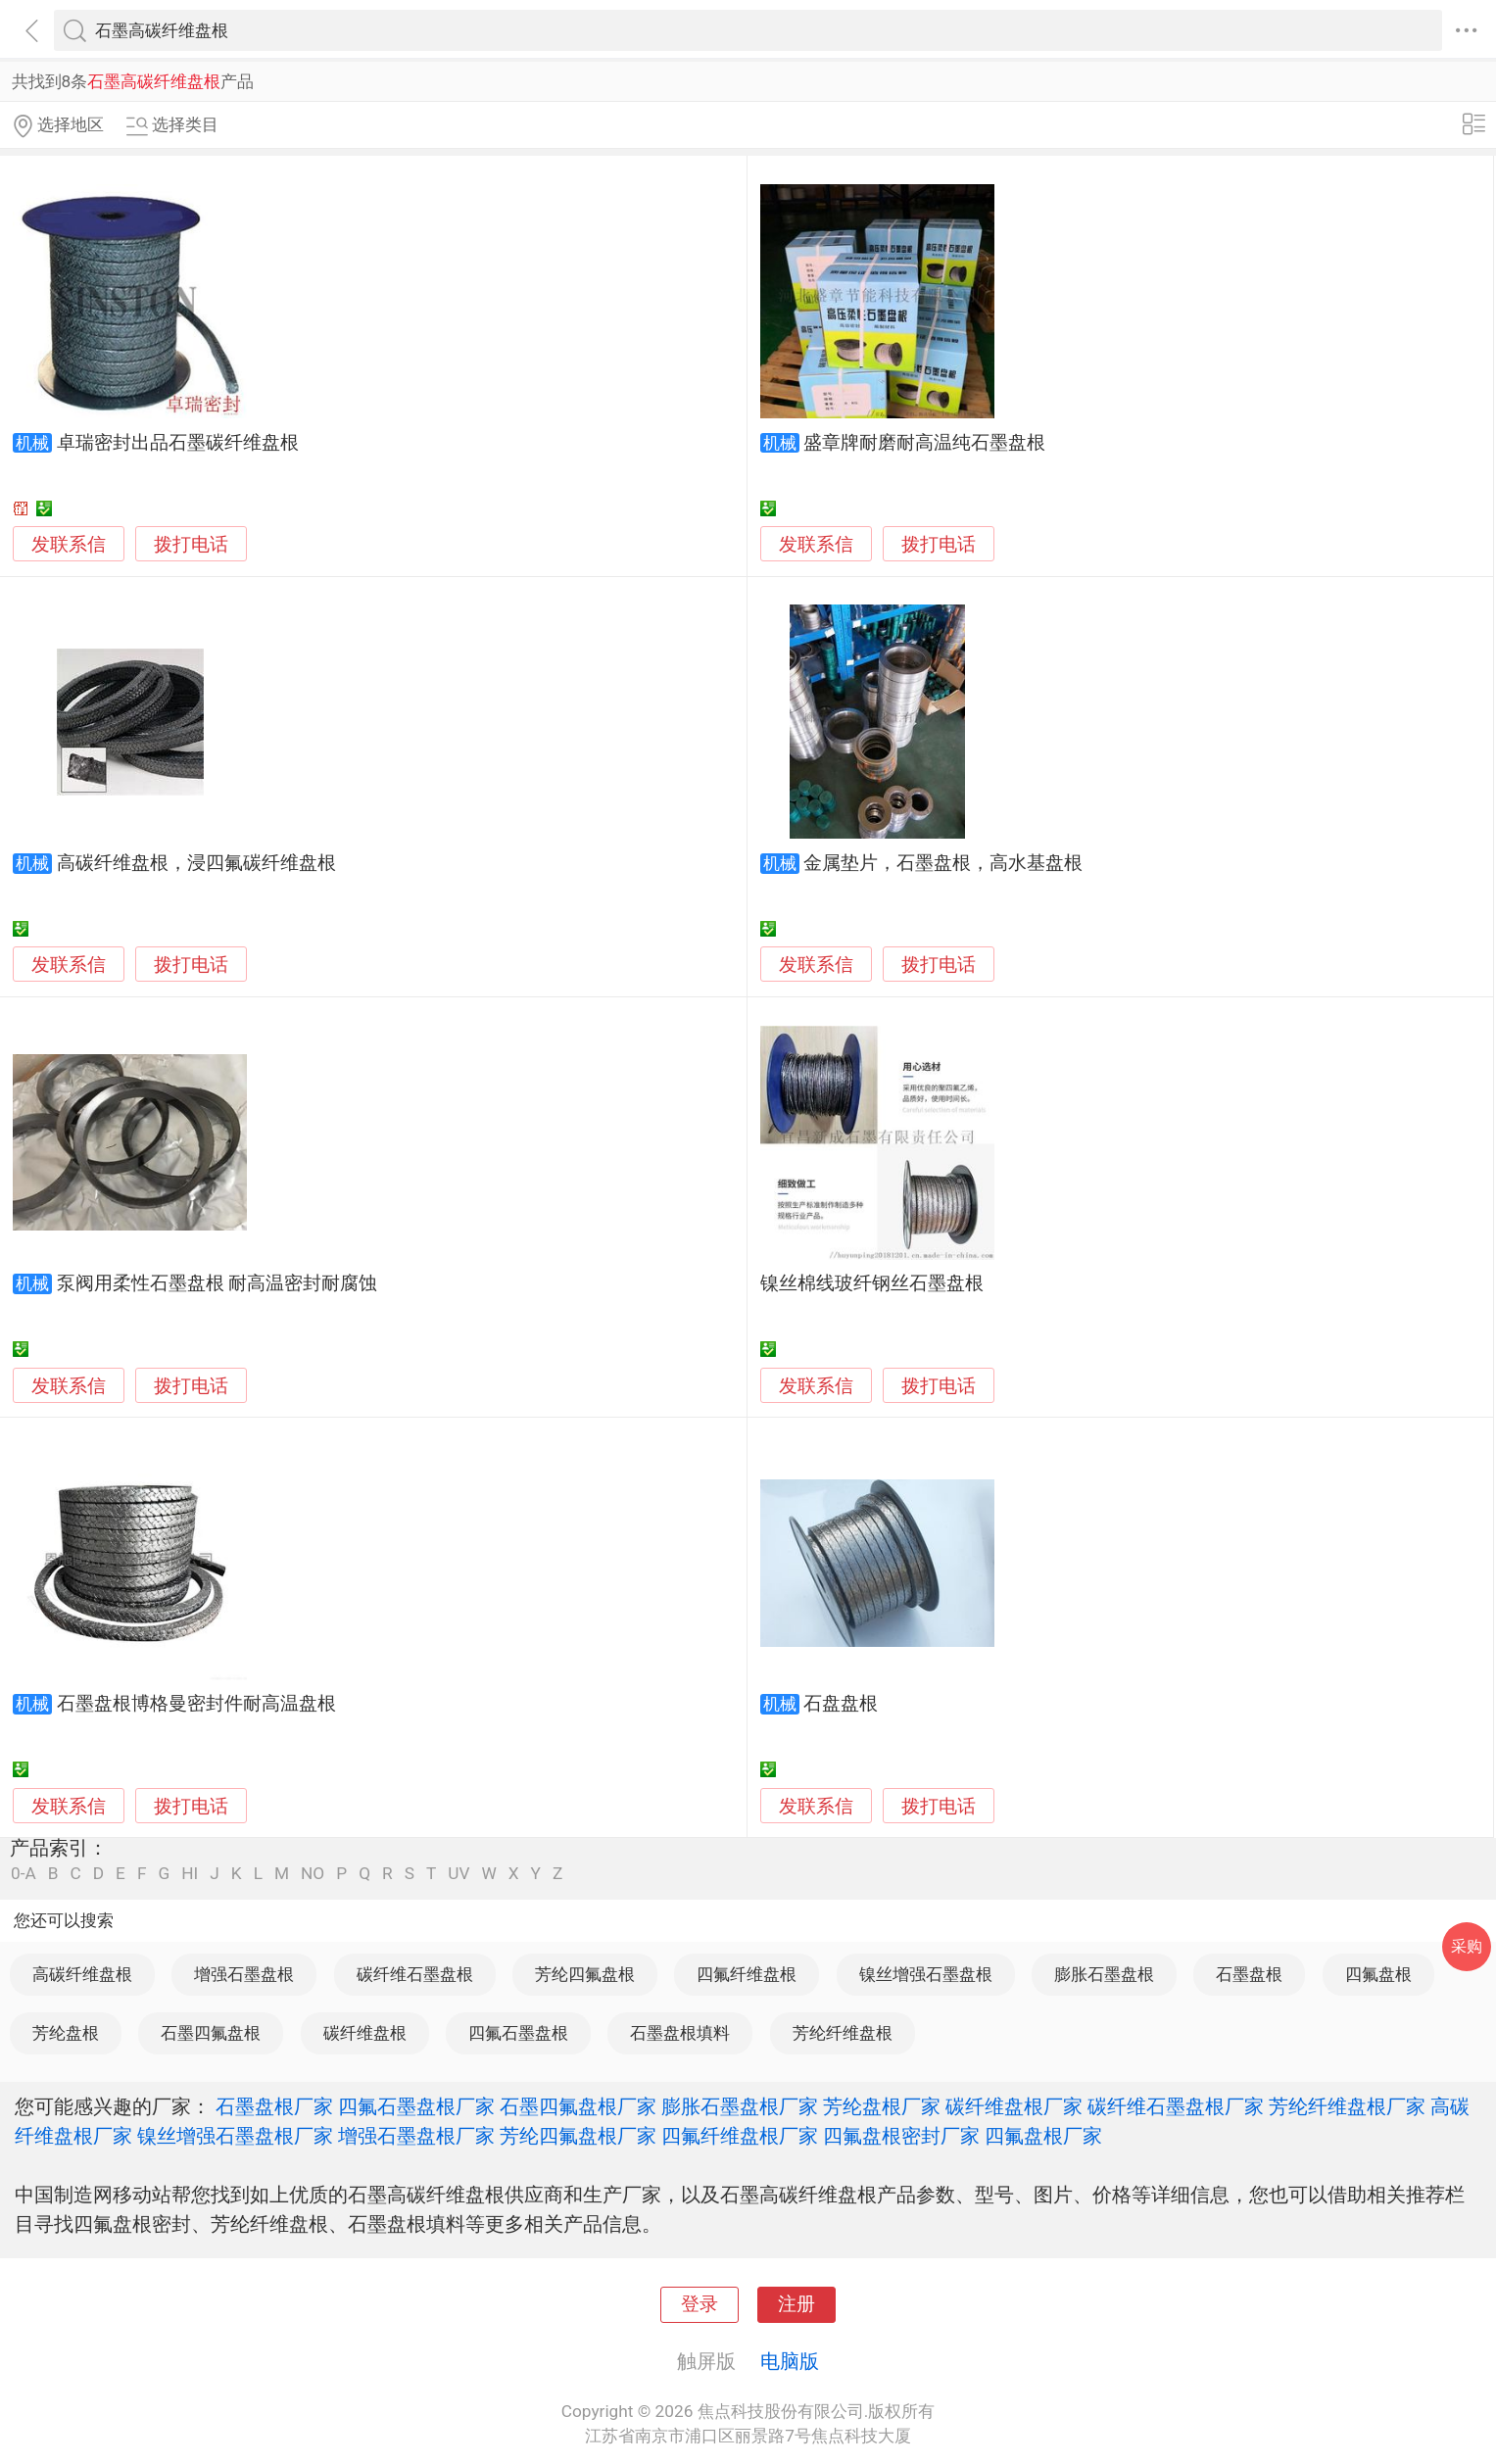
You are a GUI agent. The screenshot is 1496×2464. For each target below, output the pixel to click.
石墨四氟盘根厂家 (578, 2106)
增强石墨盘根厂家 (416, 2136)
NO (312, 1873)
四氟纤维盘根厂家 (739, 2136)
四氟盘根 (1378, 1974)
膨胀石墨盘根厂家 (739, 2106)
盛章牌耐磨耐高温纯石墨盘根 (924, 443)
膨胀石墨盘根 (1104, 1974)
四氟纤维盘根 (746, 1974)
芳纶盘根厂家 (882, 2106)
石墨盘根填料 (680, 2033)
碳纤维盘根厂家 (1014, 2106)
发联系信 (68, 545)
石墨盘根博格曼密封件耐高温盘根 (196, 1704)
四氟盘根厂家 (1043, 2136)
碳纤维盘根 (365, 2033)
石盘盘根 (840, 1704)
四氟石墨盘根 (518, 2033)
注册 (796, 2304)
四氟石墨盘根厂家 (416, 2106)
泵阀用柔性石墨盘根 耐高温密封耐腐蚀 (217, 1283)
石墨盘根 (1249, 1974)
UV (458, 1873)
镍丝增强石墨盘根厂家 (235, 2136)
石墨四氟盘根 (211, 2033)
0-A (23, 1873)
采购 (1466, 1946)
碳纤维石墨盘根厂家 (1175, 2106)
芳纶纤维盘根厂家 (1347, 2106)
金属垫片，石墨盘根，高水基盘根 (943, 863)
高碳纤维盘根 (82, 1974)
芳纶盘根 (65, 2033)
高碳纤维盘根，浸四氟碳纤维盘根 (196, 863)
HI (189, 1873)
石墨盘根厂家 (274, 2106)
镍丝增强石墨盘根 (925, 1974)
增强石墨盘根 (244, 1974)
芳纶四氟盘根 (585, 1974)
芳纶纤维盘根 (843, 2033)
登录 (699, 2304)
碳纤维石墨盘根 (415, 1974)
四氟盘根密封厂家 (901, 2136)
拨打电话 (191, 544)
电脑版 (789, 2361)
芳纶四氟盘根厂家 (578, 2136)
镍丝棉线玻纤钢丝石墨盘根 (872, 1283)
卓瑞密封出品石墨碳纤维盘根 (178, 443)
